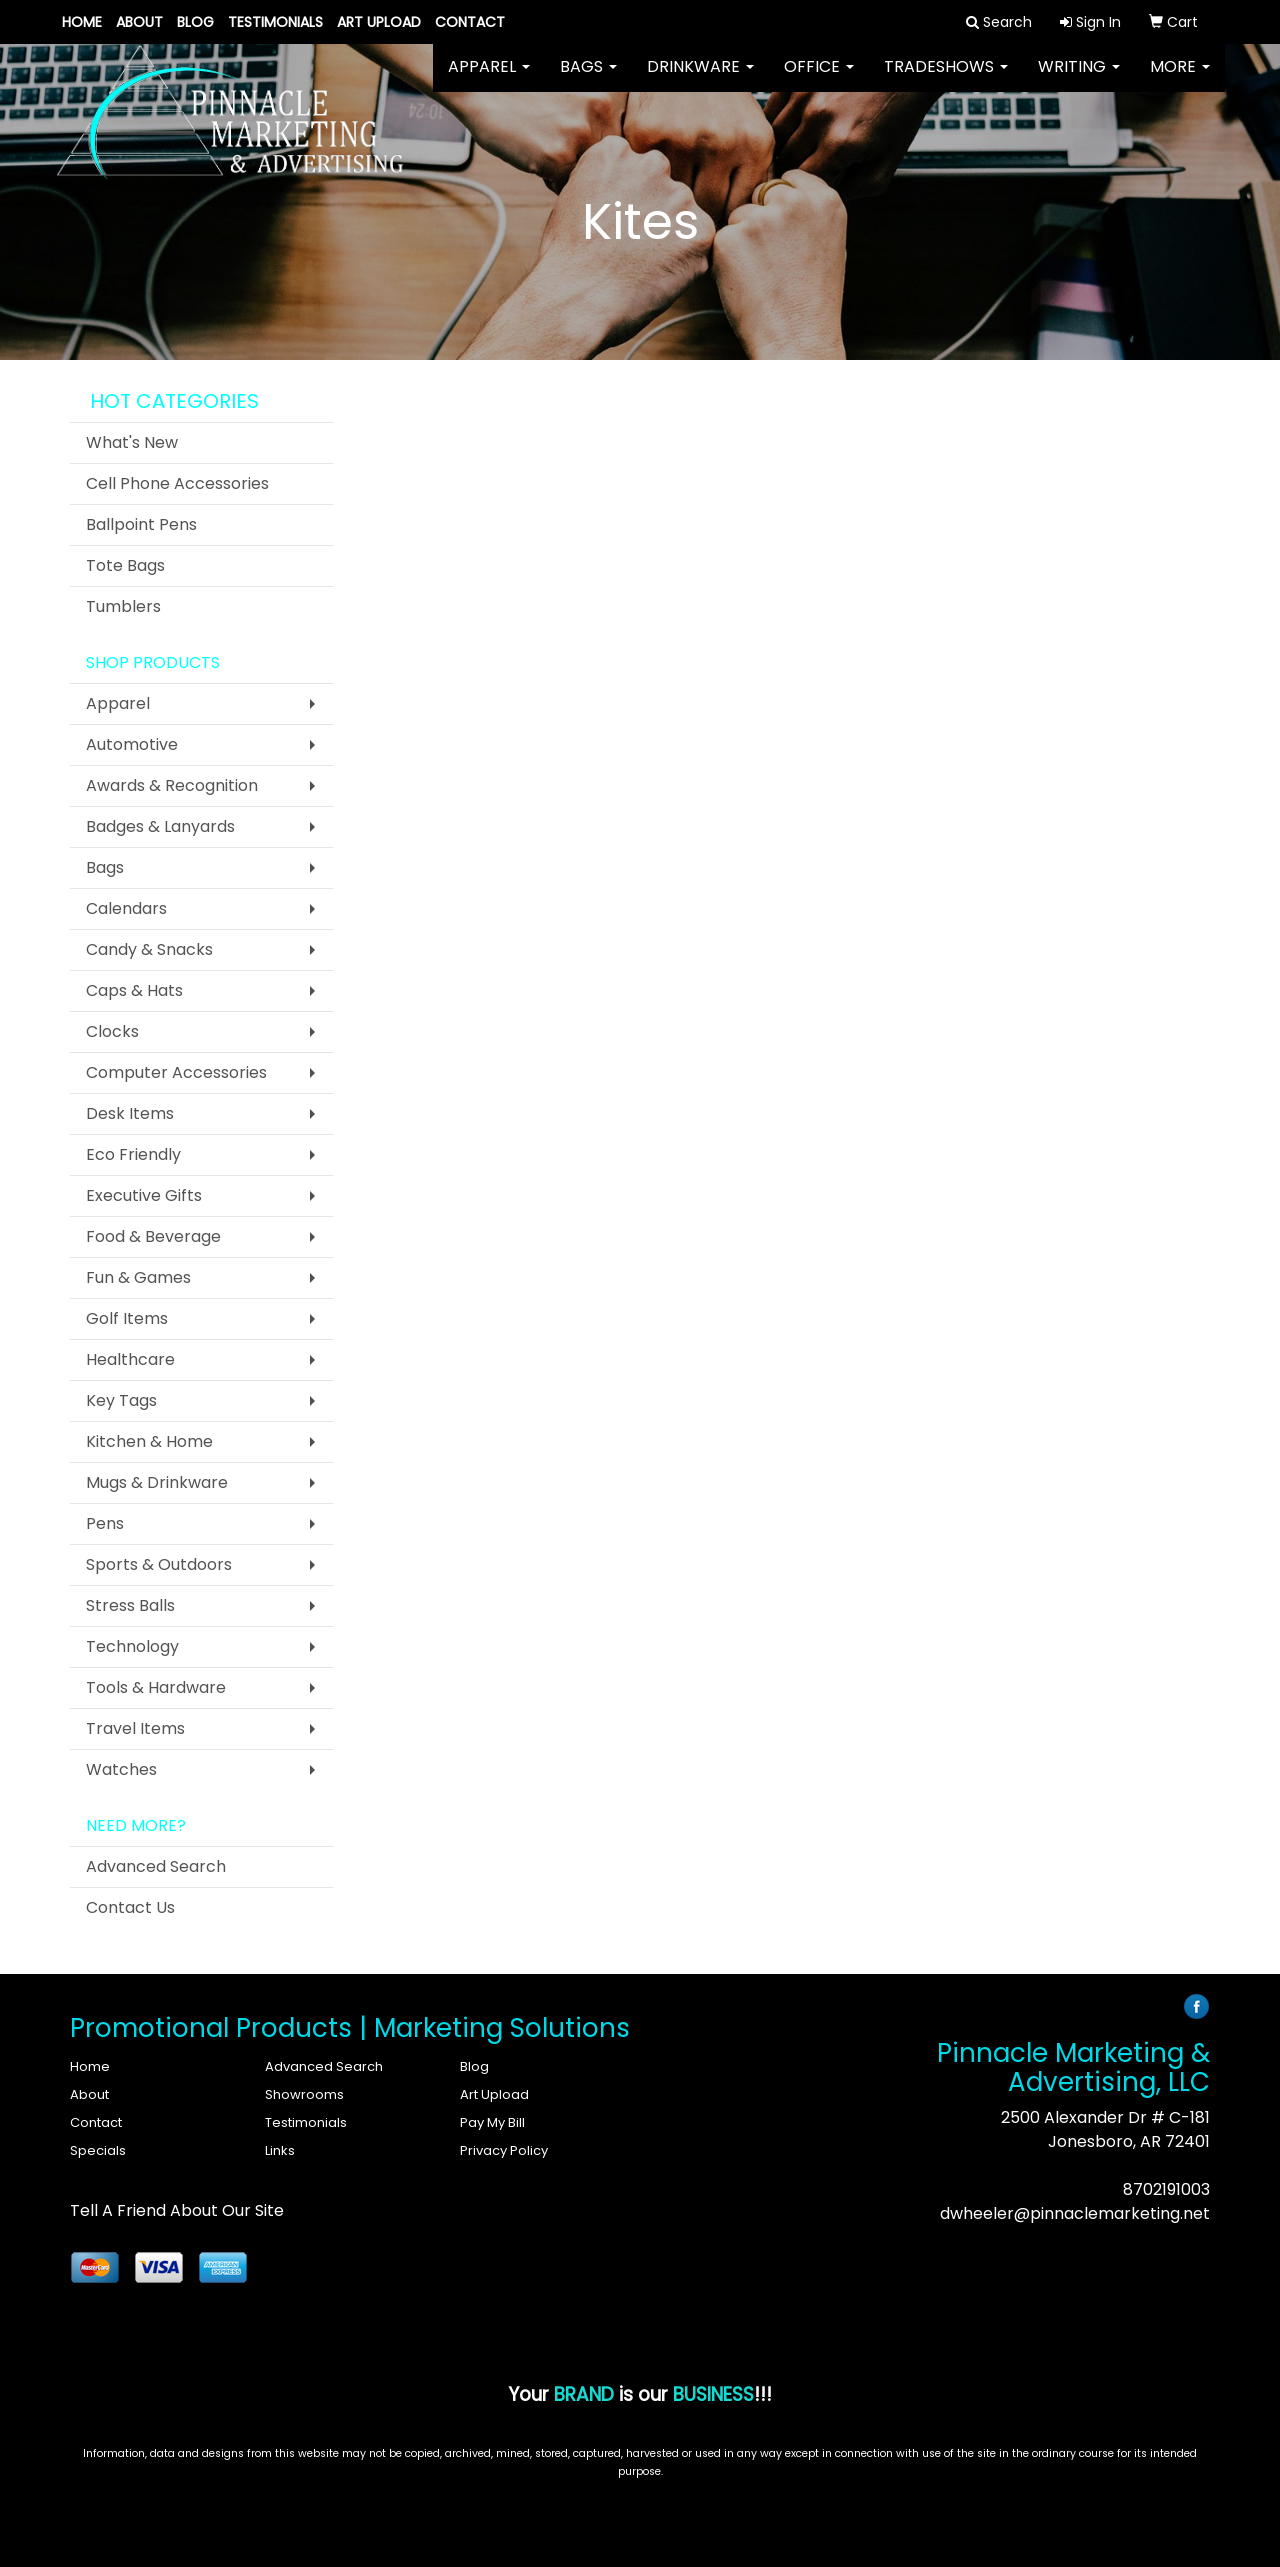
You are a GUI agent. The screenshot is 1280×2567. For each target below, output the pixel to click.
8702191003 (1166, 2189)
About (139, 22)
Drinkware (700, 79)
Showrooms (304, 2094)
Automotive (132, 744)
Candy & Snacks (149, 949)
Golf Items (127, 1318)
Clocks (112, 1031)
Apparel (489, 79)
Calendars (126, 908)
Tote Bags (125, 565)
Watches (121, 1769)
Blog (195, 22)
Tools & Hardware (156, 1687)
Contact (470, 22)
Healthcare (130, 1359)
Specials (98, 2150)
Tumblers (123, 606)
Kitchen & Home (149, 1441)
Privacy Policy (504, 2150)
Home (82, 22)
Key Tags (121, 1400)
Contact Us (130, 1907)
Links (280, 2150)
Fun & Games (138, 1277)
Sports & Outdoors (159, 1564)
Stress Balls (130, 1605)
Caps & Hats (134, 990)
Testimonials (275, 22)
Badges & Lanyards (160, 826)
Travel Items (135, 1728)
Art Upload (379, 22)
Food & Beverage (153, 1236)
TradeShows (946, 79)
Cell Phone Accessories (177, 483)
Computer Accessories (176, 1072)
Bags (588, 79)
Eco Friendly (133, 1154)
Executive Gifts (144, 1195)
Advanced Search (156, 1866)
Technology (132, 1646)
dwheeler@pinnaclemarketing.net (1075, 2213)
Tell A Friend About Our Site (177, 2210)
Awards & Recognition (172, 785)
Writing (1079, 79)
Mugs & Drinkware (157, 1482)
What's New (132, 442)
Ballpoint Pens (141, 524)
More (1180, 79)
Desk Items (130, 1113)
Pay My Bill (492, 2122)
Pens (105, 1523)
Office (819, 79)
